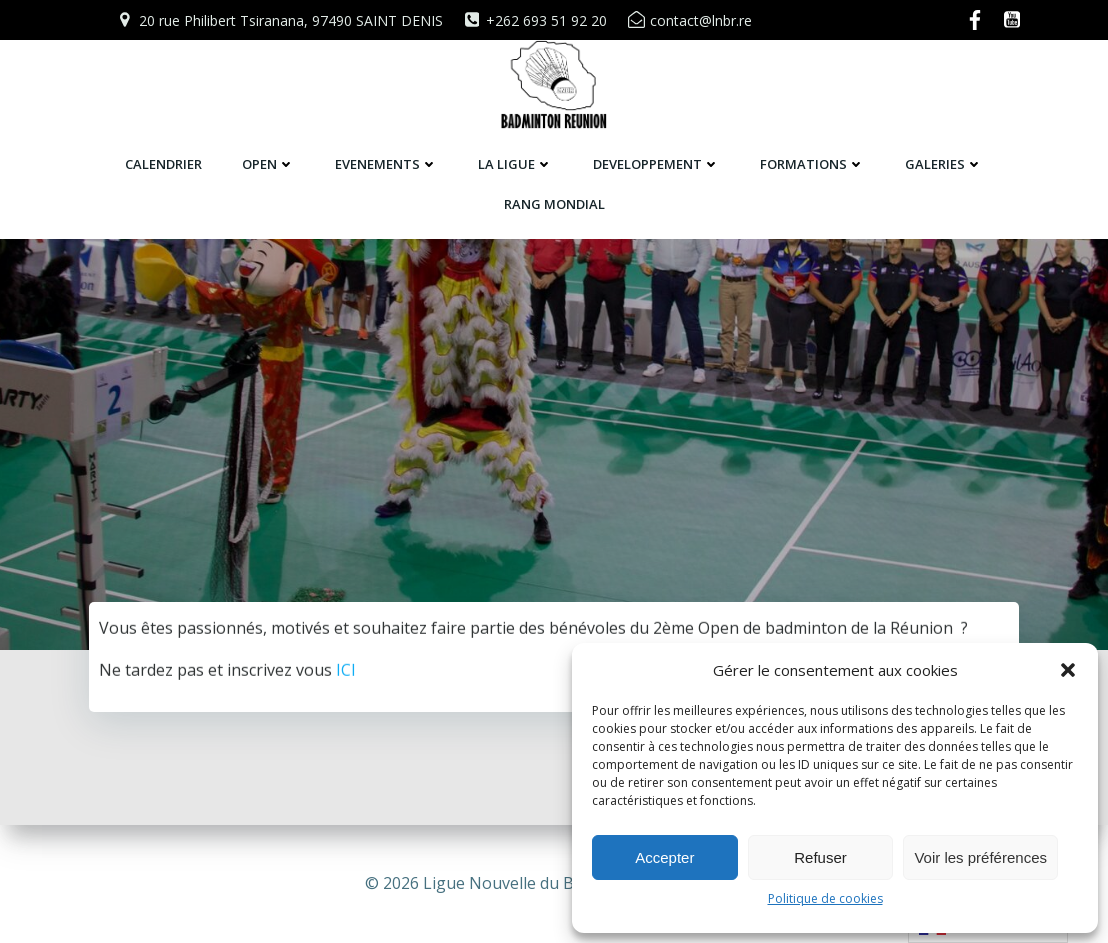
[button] (1068, 670)
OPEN (268, 164)
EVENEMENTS (386, 164)
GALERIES (944, 164)
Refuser (820, 857)
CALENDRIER (163, 164)
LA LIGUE (515, 164)
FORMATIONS (812, 164)
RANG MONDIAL (554, 204)
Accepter (664, 857)
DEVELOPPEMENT (656, 164)
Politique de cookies (825, 898)
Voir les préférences (980, 857)
